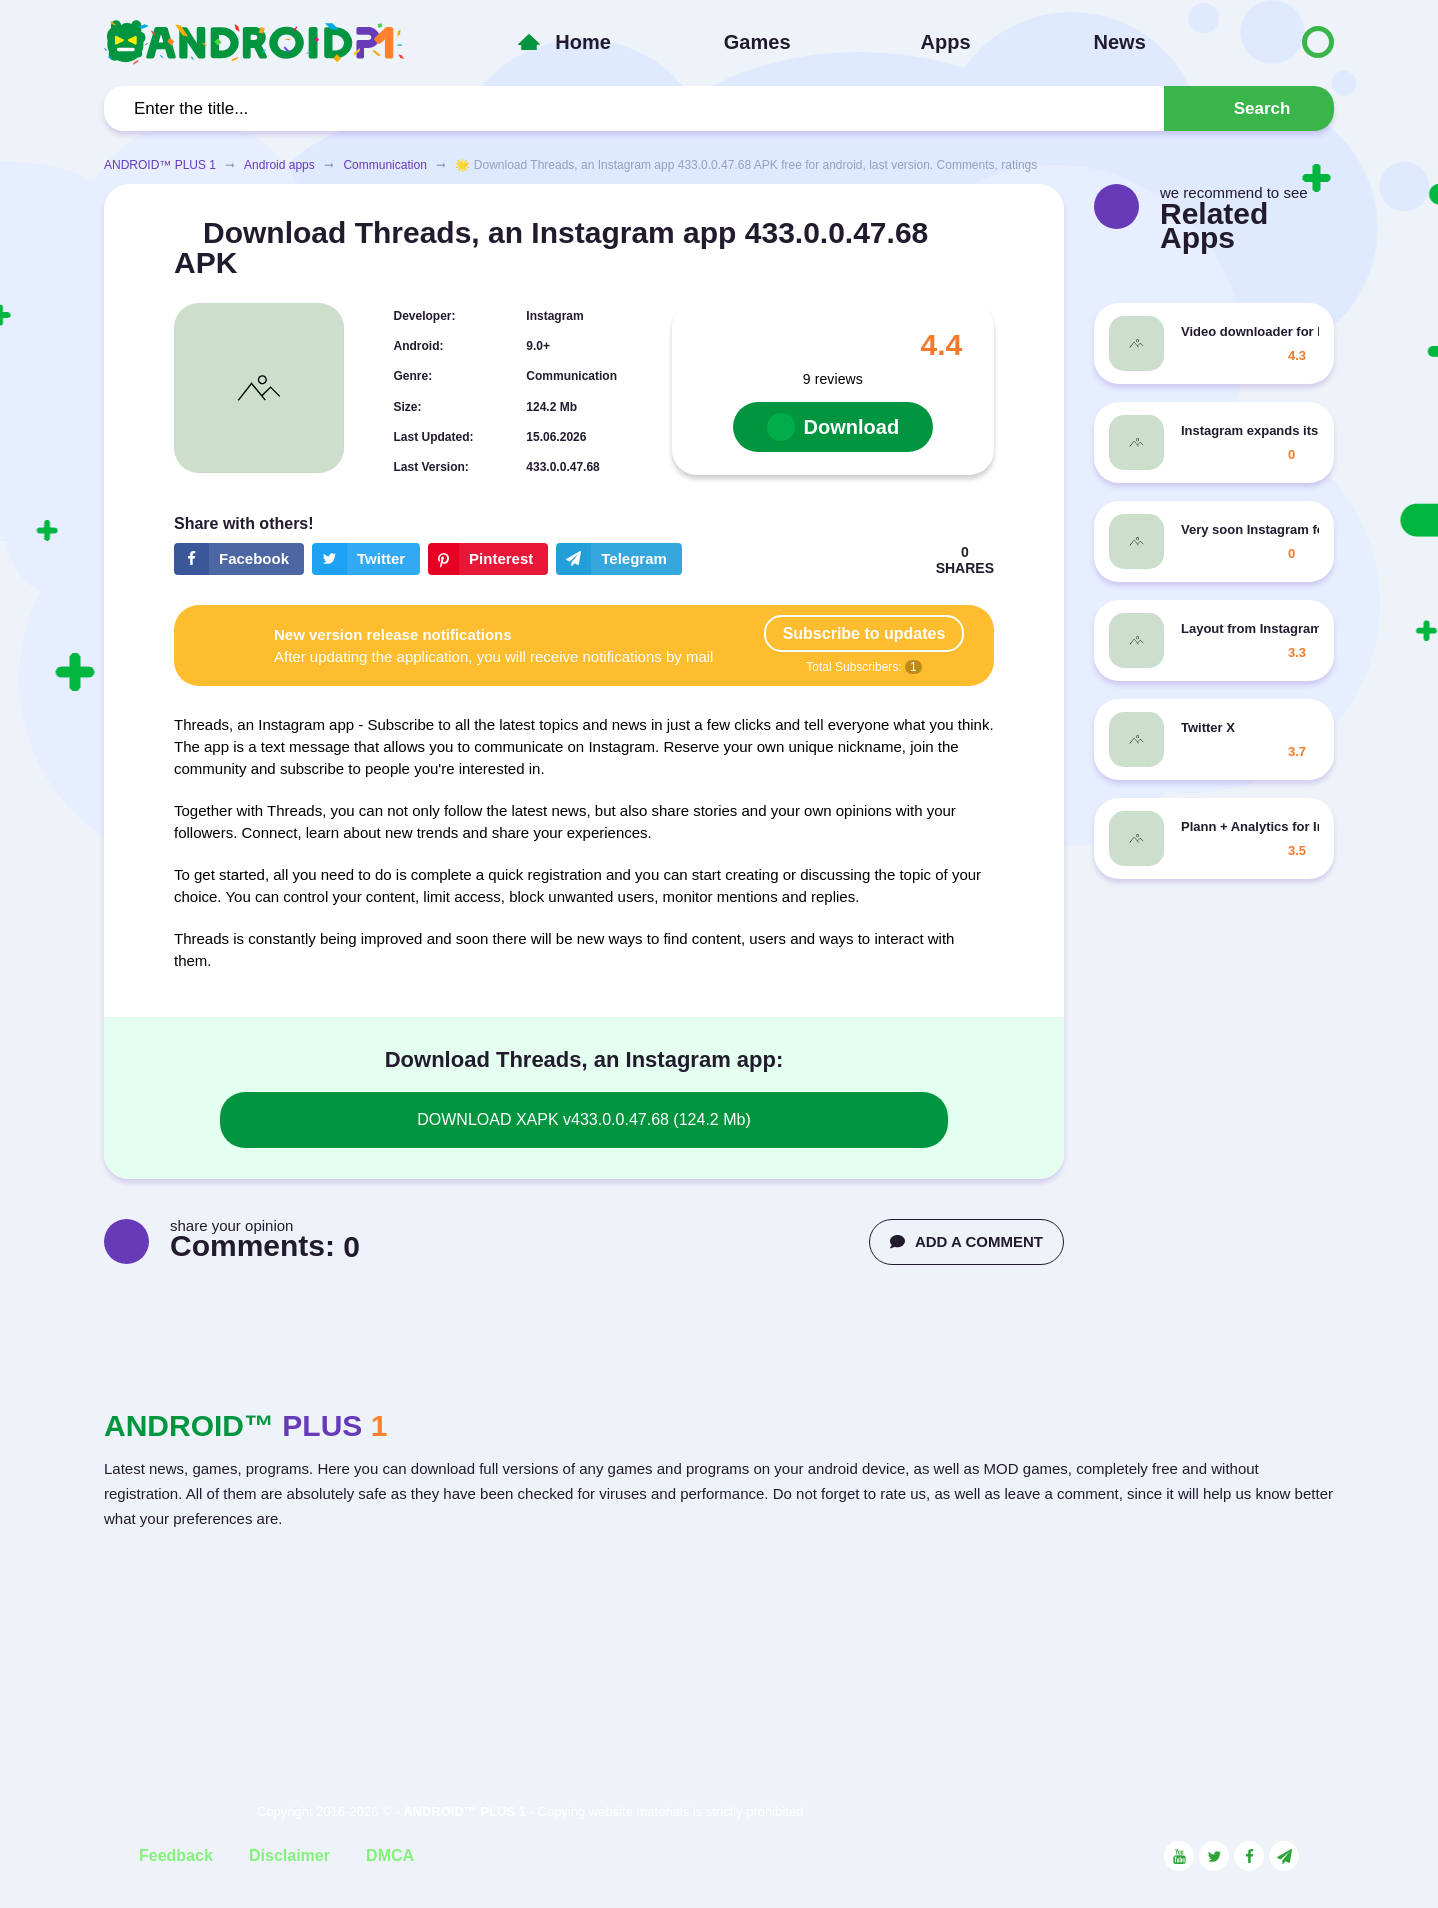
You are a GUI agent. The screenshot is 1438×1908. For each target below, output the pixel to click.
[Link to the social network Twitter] (1214, 1856)
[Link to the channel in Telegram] (1284, 1856)
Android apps (279, 165)
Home (583, 42)
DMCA (390, 1855)
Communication (384, 165)
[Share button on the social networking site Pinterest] (488, 559)
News (1120, 42)
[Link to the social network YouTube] (1179, 1856)
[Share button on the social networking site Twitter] (366, 559)
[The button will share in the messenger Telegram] (619, 559)
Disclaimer (289, 1855)
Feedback (176, 1855)
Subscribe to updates (864, 633)
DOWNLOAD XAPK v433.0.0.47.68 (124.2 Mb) (583, 1119)
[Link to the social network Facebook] (1249, 1856)
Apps (946, 42)
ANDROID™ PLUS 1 (160, 165)
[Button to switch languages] (1276, 42)
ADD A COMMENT (966, 1241)
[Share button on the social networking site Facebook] (239, 559)
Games (757, 42)
